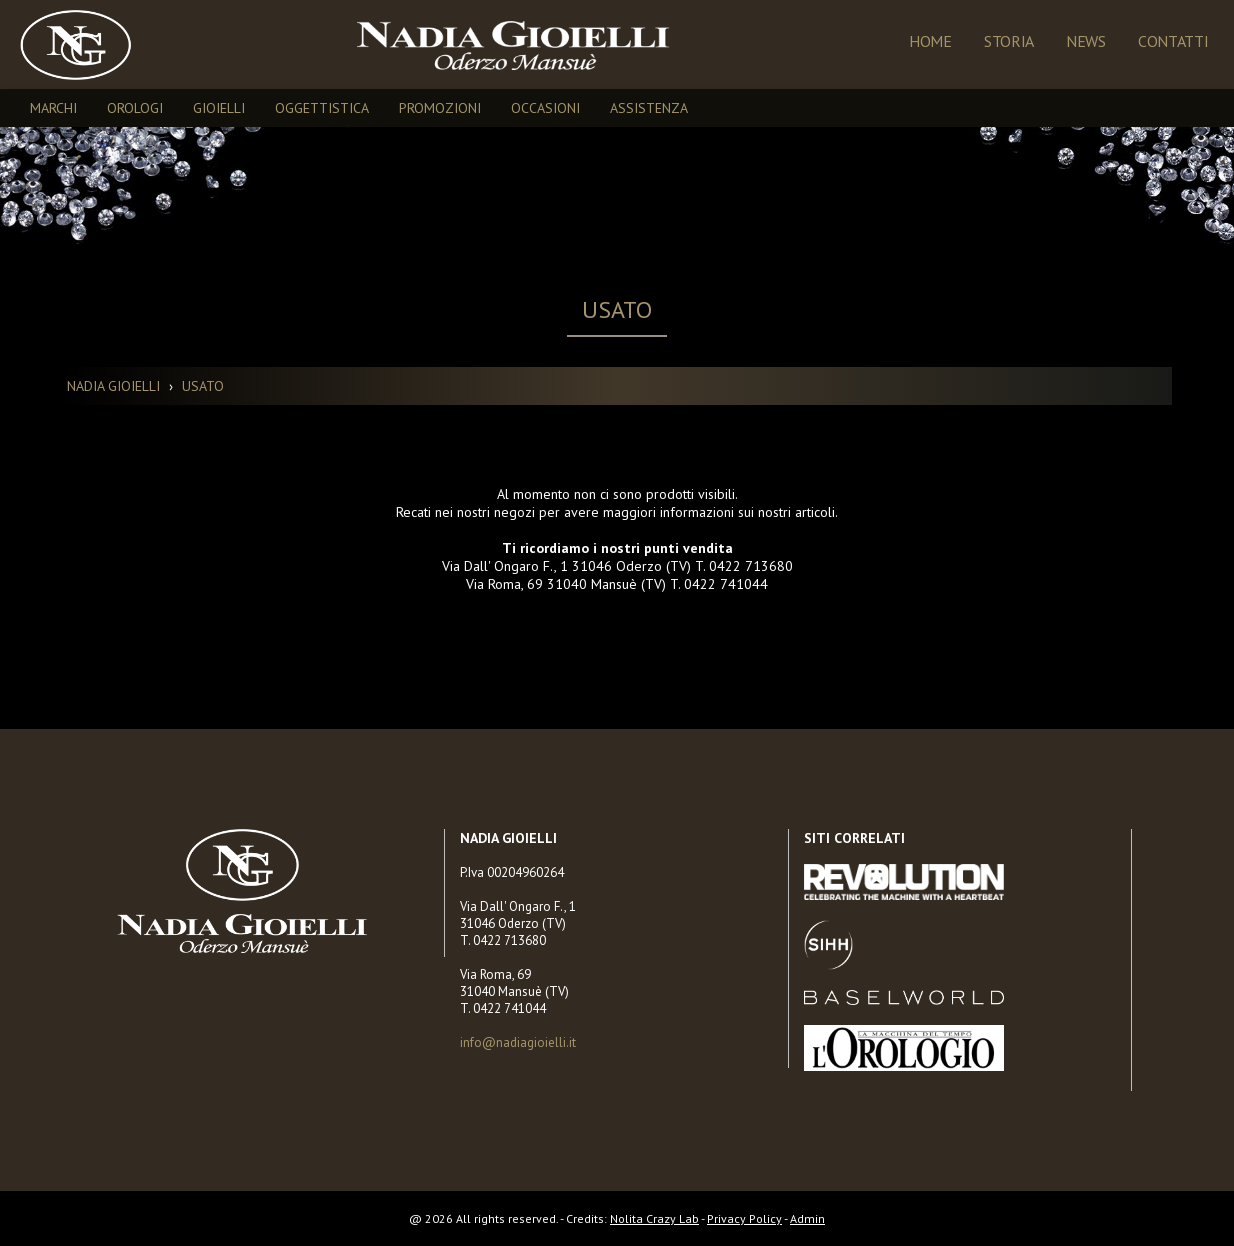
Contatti (1173, 41)
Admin (807, 1218)
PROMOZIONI (440, 108)
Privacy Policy (744, 1218)
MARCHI (53, 108)
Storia (1009, 41)
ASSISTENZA (649, 108)
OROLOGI (135, 108)
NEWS (1086, 41)
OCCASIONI (545, 108)
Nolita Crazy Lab (654, 1218)
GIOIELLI (219, 108)
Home (930, 41)
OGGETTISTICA (322, 108)
